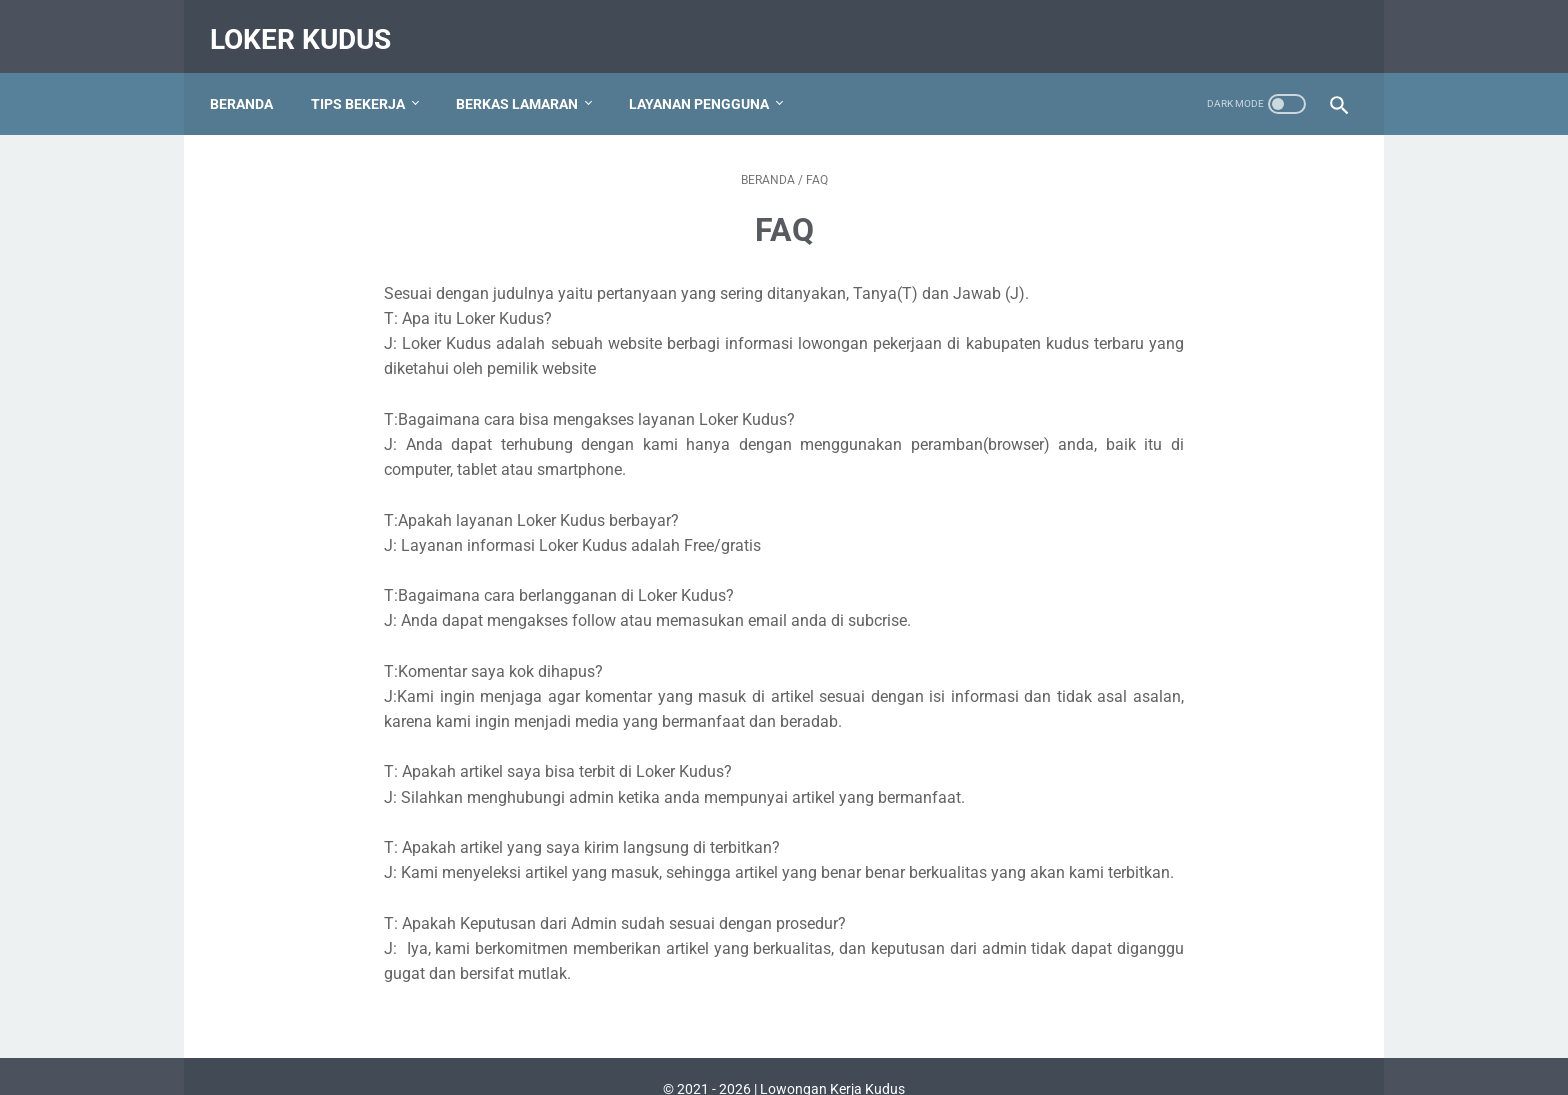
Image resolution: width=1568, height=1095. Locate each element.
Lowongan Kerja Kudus (832, 1064)
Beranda (251, 79)
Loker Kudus (310, 23)
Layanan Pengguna (709, 79)
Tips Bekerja (368, 79)
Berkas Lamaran (527, 79)
